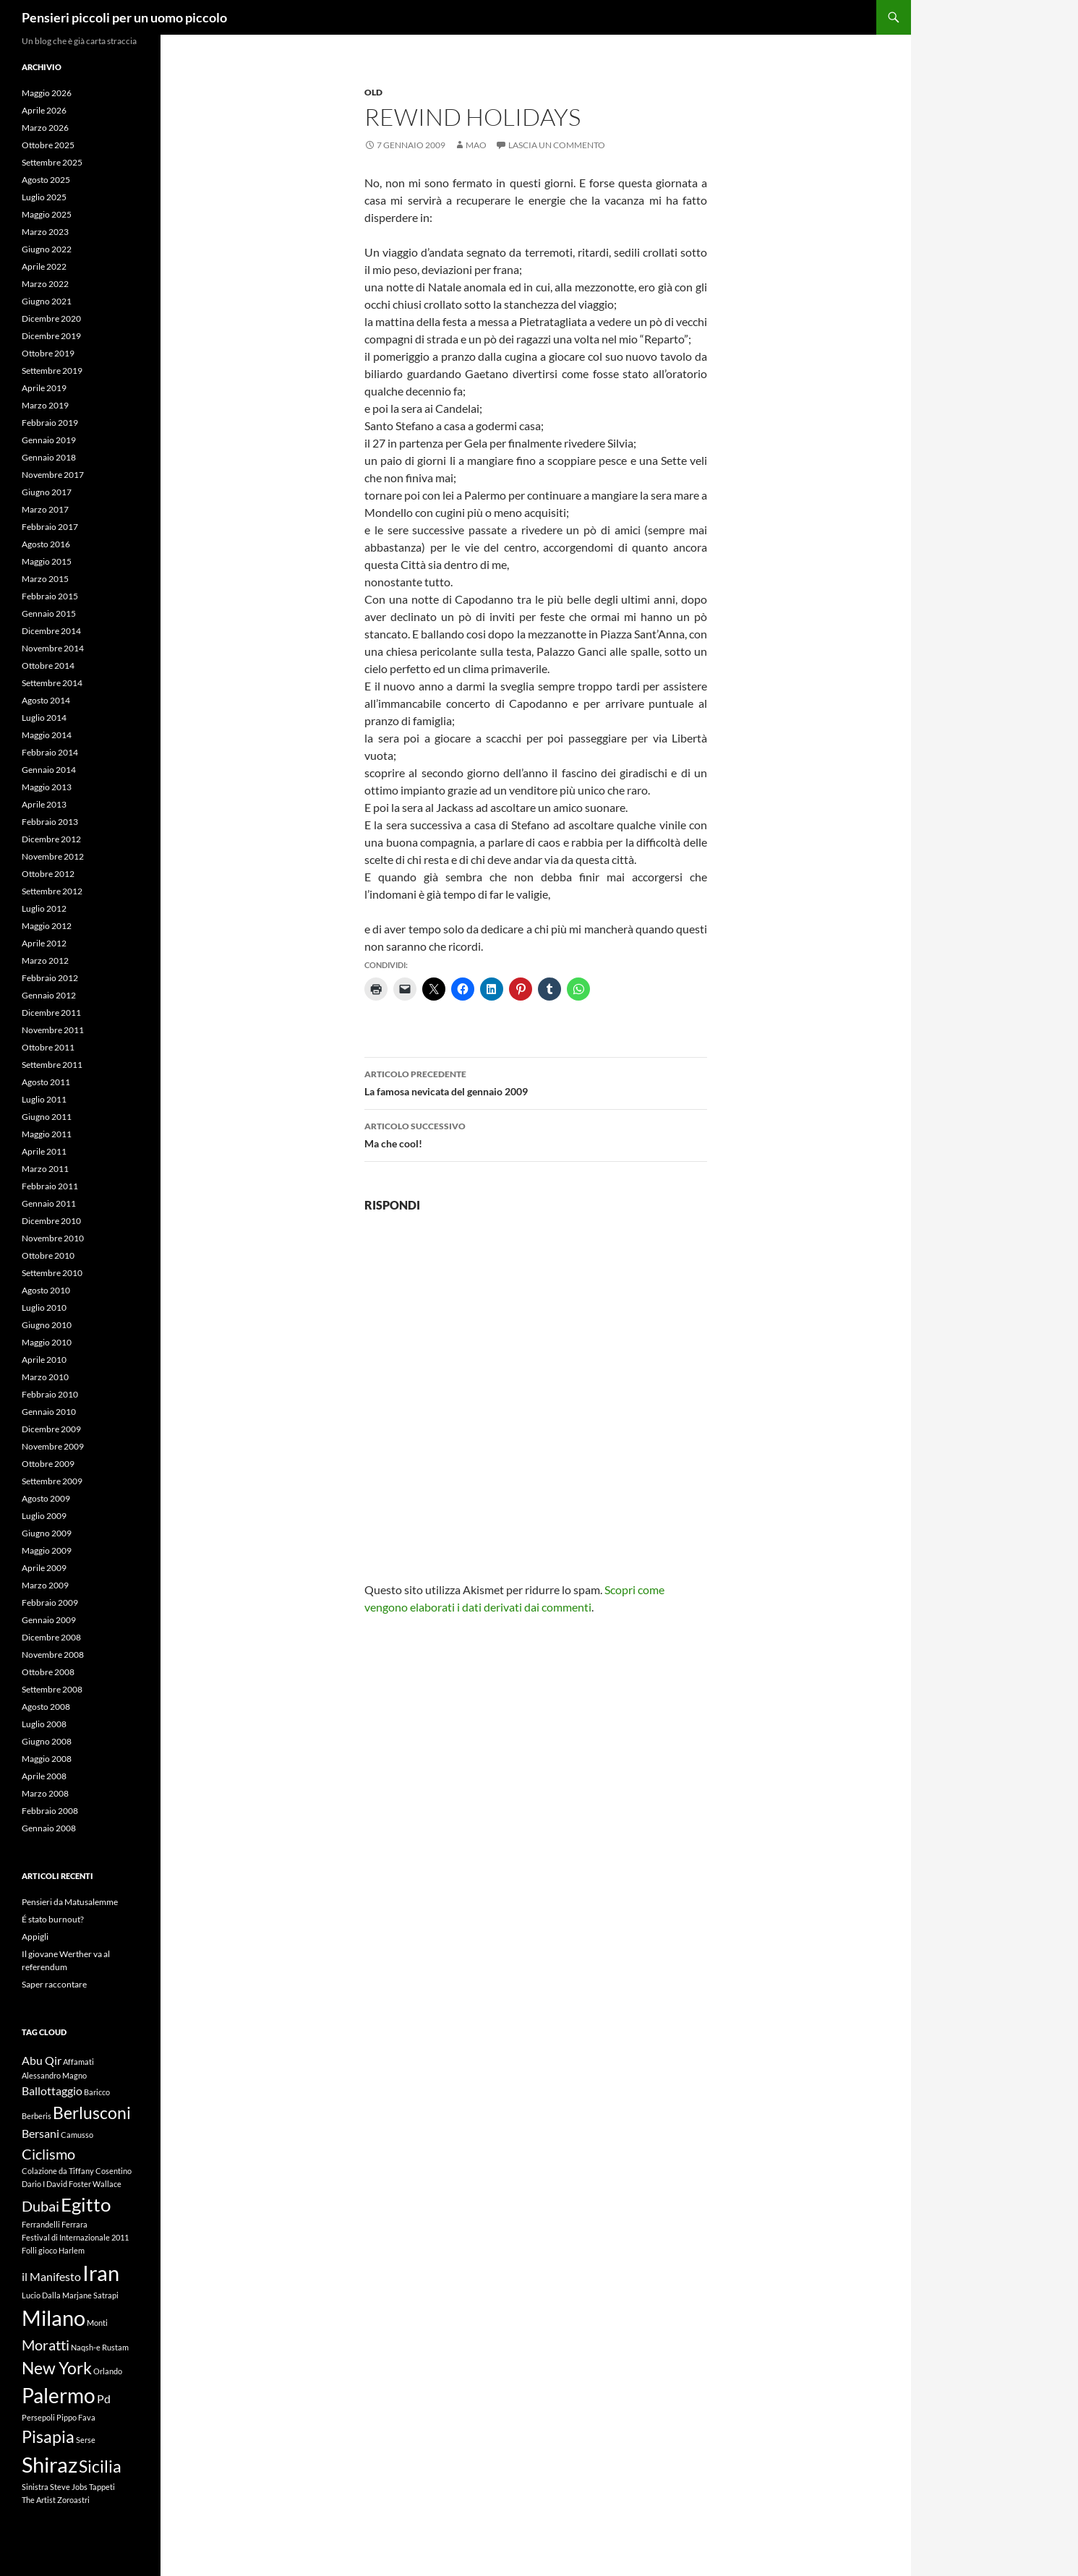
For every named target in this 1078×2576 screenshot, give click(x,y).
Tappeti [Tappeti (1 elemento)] (102, 2486)
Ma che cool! (535, 1134)
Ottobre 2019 (48, 353)
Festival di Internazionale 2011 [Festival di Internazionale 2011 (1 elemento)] (75, 2237)
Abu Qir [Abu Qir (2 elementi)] (41, 2060)
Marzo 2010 (45, 1377)
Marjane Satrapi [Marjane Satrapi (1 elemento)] (90, 2295)
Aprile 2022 (44, 266)
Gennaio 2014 (49, 769)
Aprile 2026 (44, 110)
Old (373, 92)
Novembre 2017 (53, 474)
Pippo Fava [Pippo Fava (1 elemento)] (75, 2417)
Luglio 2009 (44, 1515)
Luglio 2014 (44, 717)
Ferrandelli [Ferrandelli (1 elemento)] (41, 2224)
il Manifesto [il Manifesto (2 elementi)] (51, 2276)
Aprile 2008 (44, 1776)
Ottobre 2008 (48, 1671)
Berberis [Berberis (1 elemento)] (36, 2116)
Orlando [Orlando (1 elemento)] (107, 2371)
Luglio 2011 (44, 1099)
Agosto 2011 (46, 1082)
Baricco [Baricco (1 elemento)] (97, 2092)
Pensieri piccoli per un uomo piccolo (124, 17)
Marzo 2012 (45, 960)
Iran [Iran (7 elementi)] (100, 2272)
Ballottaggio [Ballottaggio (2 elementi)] (52, 2090)
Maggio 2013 (47, 787)
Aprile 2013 (44, 804)
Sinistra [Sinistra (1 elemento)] (35, 2486)
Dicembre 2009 (51, 1429)
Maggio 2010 (47, 1342)
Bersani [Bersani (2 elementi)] (40, 2133)
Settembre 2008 (52, 1689)
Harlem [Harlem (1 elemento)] (72, 2250)
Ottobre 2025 (48, 145)
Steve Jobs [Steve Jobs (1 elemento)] (68, 2486)
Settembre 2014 (52, 682)
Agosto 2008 (46, 1706)
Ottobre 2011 (48, 1047)
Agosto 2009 (46, 1498)
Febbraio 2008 (50, 1810)
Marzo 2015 (45, 578)
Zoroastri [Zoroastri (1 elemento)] (73, 2499)
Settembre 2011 (52, 1064)
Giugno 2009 (47, 1533)
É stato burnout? (53, 1919)
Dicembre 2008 (51, 1637)
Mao (476, 145)
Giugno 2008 (47, 1741)
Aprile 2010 (44, 1359)
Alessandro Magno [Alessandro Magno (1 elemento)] (54, 2075)
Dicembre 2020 (51, 318)
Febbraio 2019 (50, 422)
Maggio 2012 (47, 925)
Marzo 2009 (45, 1585)
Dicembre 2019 (51, 335)
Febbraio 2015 (50, 596)
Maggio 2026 (47, 92)
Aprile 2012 (44, 943)
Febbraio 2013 (50, 821)
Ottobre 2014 (48, 665)
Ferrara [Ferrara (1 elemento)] (74, 2224)
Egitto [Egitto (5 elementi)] (86, 2204)
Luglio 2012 (44, 908)
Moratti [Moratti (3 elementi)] (45, 2344)
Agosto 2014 (46, 700)
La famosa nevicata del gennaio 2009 (535, 1081)
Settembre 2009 (52, 1481)
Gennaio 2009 (49, 1619)
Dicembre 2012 (51, 839)
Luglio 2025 (44, 197)
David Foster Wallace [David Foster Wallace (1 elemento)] (83, 2183)
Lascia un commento (556, 145)
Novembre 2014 (53, 648)
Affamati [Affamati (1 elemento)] (78, 2061)
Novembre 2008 (53, 1654)
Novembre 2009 (53, 1446)
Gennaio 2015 (49, 613)
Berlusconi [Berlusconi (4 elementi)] (92, 2112)
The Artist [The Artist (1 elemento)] (39, 2499)
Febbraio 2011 (50, 1186)
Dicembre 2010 (51, 1220)
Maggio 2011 (47, 1134)
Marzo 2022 (45, 283)
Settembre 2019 (52, 370)
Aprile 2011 (44, 1151)
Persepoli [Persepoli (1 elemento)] (38, 2417)
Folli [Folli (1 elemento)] (29, 2250)
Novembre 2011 (53, 1029)
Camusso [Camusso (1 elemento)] (77, 2134)
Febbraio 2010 (50, 1394)
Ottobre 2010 (48, 1255)
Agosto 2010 (46, 1290)
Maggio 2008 (47, 1758)
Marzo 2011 (45, 1168)
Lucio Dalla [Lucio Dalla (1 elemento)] (41, 2295)
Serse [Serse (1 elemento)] (85, 2439)
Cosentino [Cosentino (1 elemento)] (113, 2170)
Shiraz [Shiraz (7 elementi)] (49, 2464)
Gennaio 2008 (49, 1828)
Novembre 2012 (53, 856)
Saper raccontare (54, 1984)
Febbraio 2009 (50, 1602)
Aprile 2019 (44, 387)
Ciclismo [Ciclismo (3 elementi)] (48, 2153)
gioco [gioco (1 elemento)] (47, 2250)
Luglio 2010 (44, 1307)
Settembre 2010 (52, 1272)
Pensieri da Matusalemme (70, 1901)
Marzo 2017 (45, 509)
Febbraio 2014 (50, 752)
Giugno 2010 (47, 1324)
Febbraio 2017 (50, 526)
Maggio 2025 (47, 214)
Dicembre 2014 (51, 630)
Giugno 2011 (47, 1116)
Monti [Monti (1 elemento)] (97, 2322)
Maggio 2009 (47, 1550)
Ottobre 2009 (48, 1463)
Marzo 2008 (45, 1793)
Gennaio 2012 (49, 995)
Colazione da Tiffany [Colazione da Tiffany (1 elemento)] (58, 2170)
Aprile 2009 (44, 1567)
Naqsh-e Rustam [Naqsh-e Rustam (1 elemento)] (100, 2347)
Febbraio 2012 (50, 977)
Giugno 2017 (47, 492)
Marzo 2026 (45, 127)
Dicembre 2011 (51, 1012)
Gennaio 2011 (49, 1203)
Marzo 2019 (45, 405)
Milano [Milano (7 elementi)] (53, 2317)
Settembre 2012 (52, 891)
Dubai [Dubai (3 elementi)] (40, 2206)
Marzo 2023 (45, 231)
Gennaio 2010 (49, 1411)
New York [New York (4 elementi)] (57, 2368)
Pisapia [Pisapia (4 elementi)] (48, 2436)
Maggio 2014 (47, 734)
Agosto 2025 (46, 179)
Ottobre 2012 (48, 873)
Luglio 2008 (44, 1724)
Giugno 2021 (47, 301)
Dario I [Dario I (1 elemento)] (33, 2183)
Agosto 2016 (46, 544)
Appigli (35, 1936)
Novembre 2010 (53, 1238)
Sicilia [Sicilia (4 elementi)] (100, 2466)
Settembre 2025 (52, 162)
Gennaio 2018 (49, 457)
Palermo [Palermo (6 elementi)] (58, 2396)
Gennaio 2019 (49, 440)
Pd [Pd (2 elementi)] (104, 2398)
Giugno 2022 (47, 249)
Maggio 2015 (47, 561)
